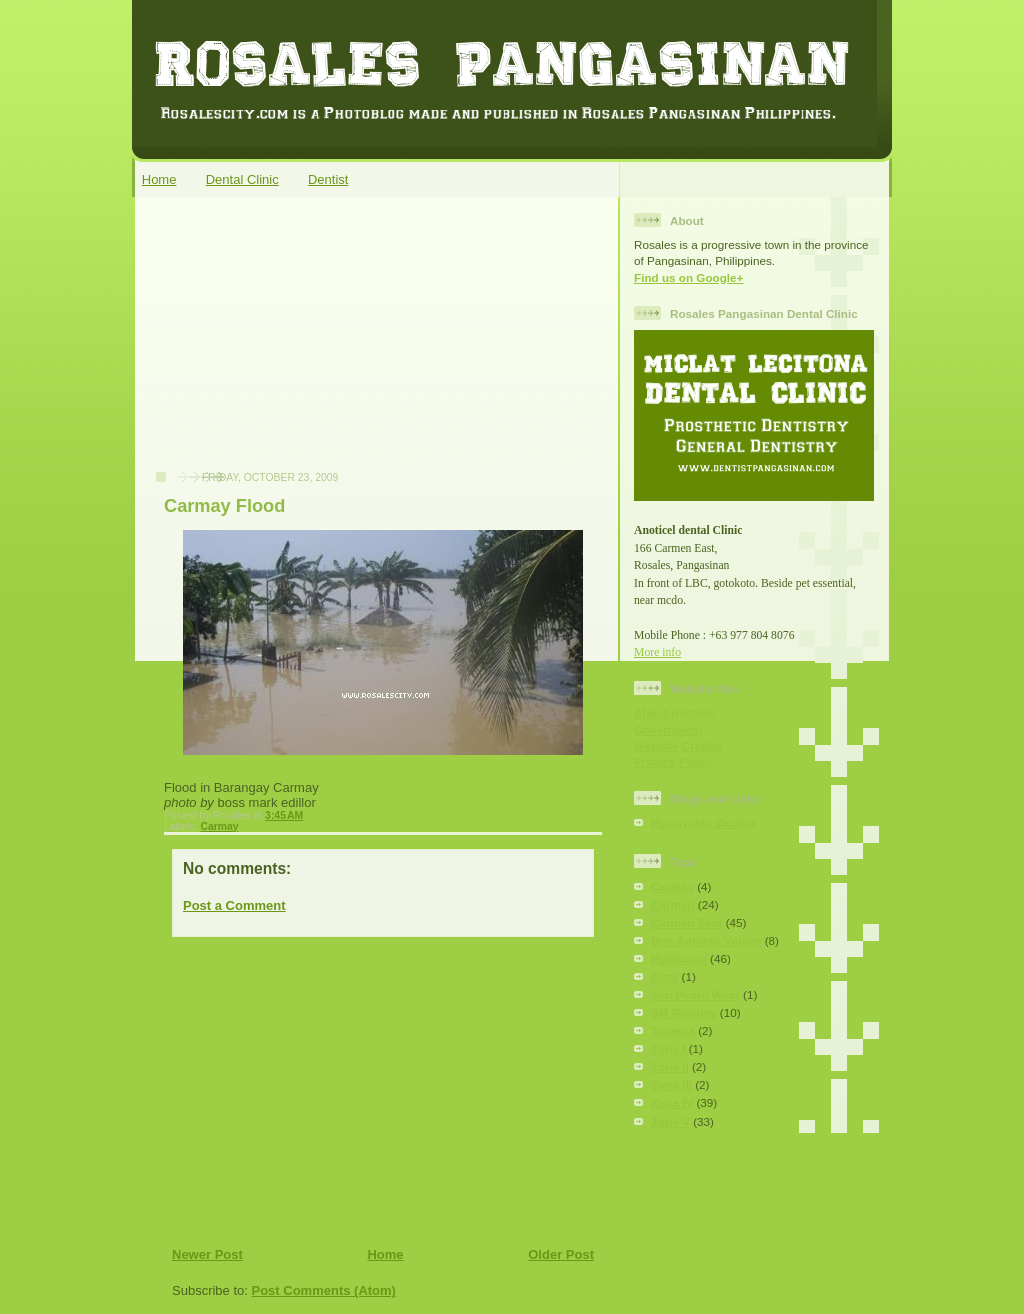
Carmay (219, 826)
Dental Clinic (242, 179)
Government (668, 729)
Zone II (670, 1066)
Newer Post (207, 1254)
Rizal (664, 976)
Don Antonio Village (706, 940)
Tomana (673, 1030)
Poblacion (679, 958)
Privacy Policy (673, 761)
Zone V (670, 1121)
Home (159, 179)
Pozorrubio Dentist (703, 822)
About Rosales (675, 712)
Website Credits (678, 745)
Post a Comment (234, 905)
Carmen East (686, 922)
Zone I (668, 1048)
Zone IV (672, 1102)
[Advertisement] (293, 344)
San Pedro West (695, 994)
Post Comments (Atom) (324, 1290)
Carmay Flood (224, 506)
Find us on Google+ (688, 277)
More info (657, 652)
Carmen (673, 904)
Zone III (671, 1084)
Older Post (561, 1254)
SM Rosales (684, 1012)
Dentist (328, 179)
